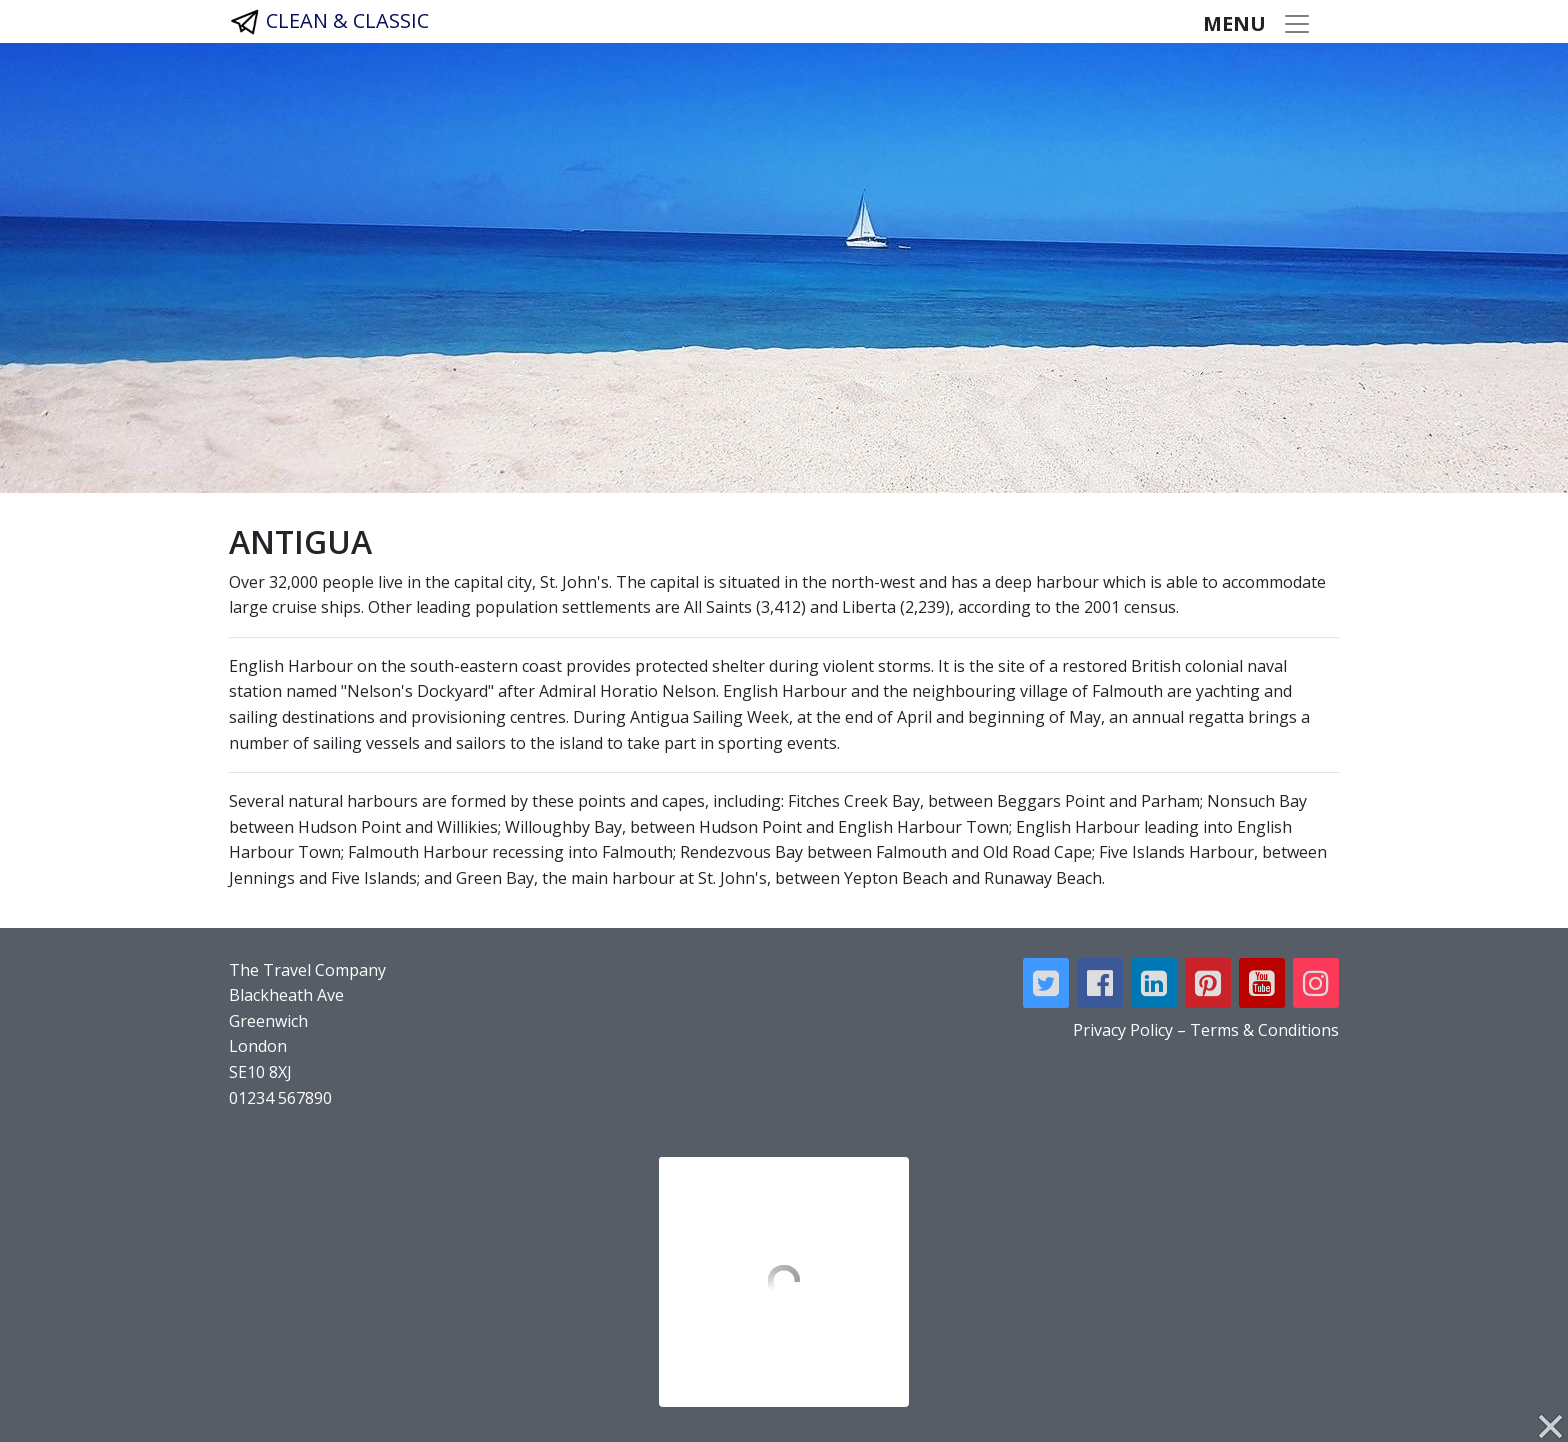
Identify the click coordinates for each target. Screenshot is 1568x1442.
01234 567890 (280, 1098)
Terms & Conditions (1264, 1030)
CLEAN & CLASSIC (329, 22)
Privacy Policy (1123, 1030)
